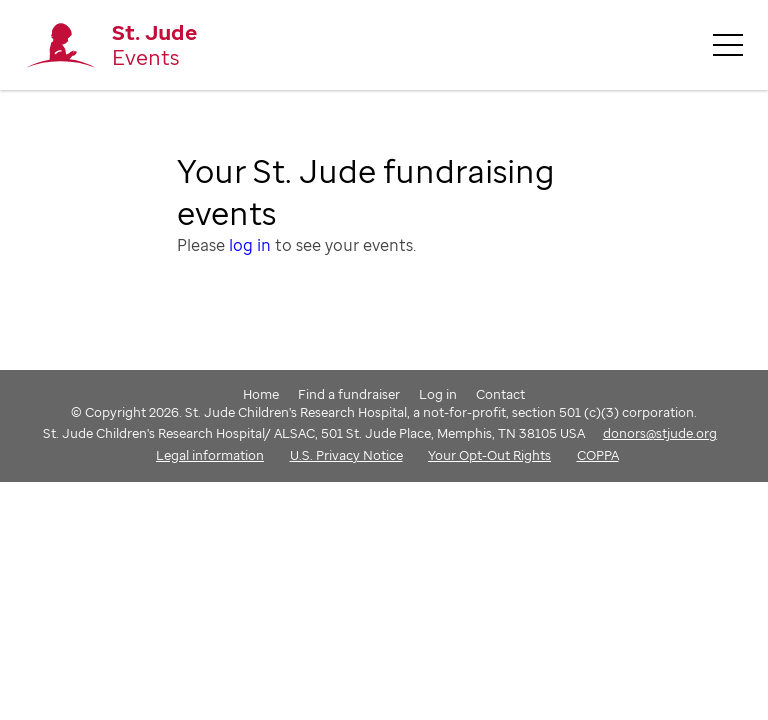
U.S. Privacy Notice (346, 455)
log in (250, 245)
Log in (438, 394)
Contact (500, 394)
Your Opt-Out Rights (489, 455)
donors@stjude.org (660, 433)
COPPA (598, 455)
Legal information (210, 455)
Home (261, 394)
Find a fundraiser (349, 394)
